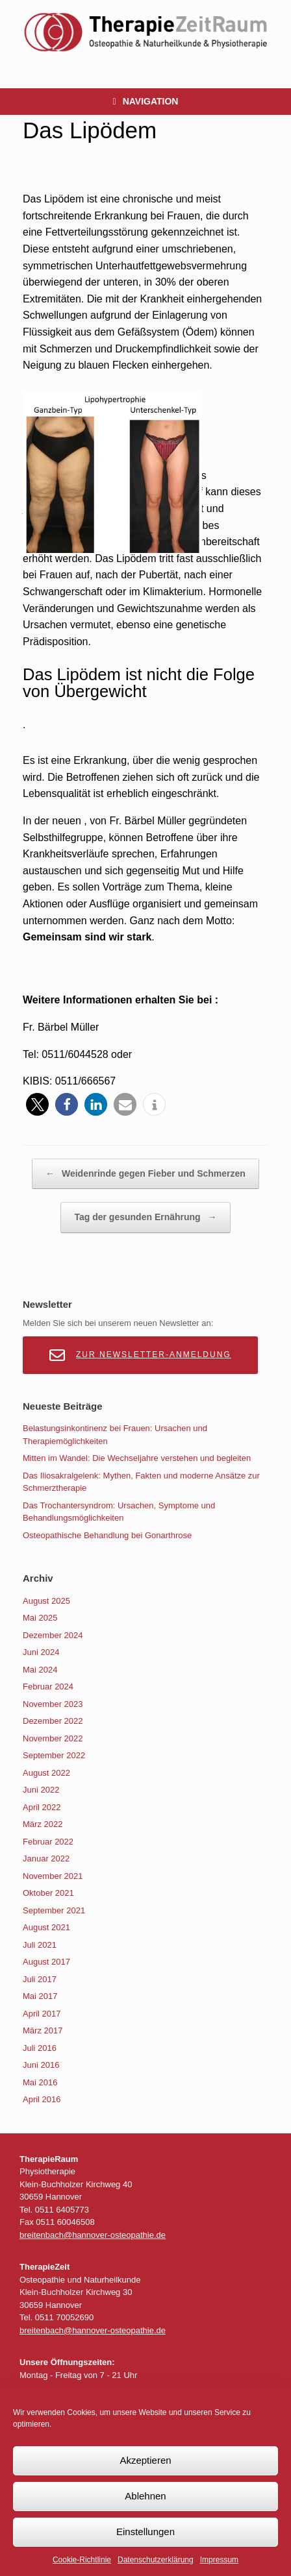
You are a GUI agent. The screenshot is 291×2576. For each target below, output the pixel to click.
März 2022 (42, 1824)
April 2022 (42, 1807)
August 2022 (46, 1773)
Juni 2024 (41, 1652)
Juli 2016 (40, 2048)
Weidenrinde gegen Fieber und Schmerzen (145, 1174)
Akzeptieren (145, 2460)
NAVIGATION (146, 101)
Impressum (219, 2559)
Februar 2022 (48, 1841)
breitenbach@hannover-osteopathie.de (92, 2235)
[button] (37, 1104)
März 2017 (42, 2030)
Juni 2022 (41, 1790)
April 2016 (42, 2099)
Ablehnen (145, 2495)
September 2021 (54, 1910)
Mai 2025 (40, 1618)
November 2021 (53, 1876)
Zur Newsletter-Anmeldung (140, 1355)
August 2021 (46, 1927)
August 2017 (46, 1962)
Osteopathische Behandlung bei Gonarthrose (107, 1535)
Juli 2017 (40, 1979)
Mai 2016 (40, 2082)
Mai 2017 (40, 1996)
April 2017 (42, 2013)
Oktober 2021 (48, 1893)
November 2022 (53, 1738)
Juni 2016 (41, 2065)
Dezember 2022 (53, 1721)
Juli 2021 (40, 1945)
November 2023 (53, 1704)
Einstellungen (145, 2531)
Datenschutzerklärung (156, 2559)
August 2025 (46, 1601)
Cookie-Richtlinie (82, 2559)
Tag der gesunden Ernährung (145, 1217)
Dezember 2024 (53, 1635)
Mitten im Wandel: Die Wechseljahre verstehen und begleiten (137, 1458)
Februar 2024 (48, 1686)
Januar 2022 (46, 1858)
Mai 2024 (40, 1669)
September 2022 (54, 1755)
